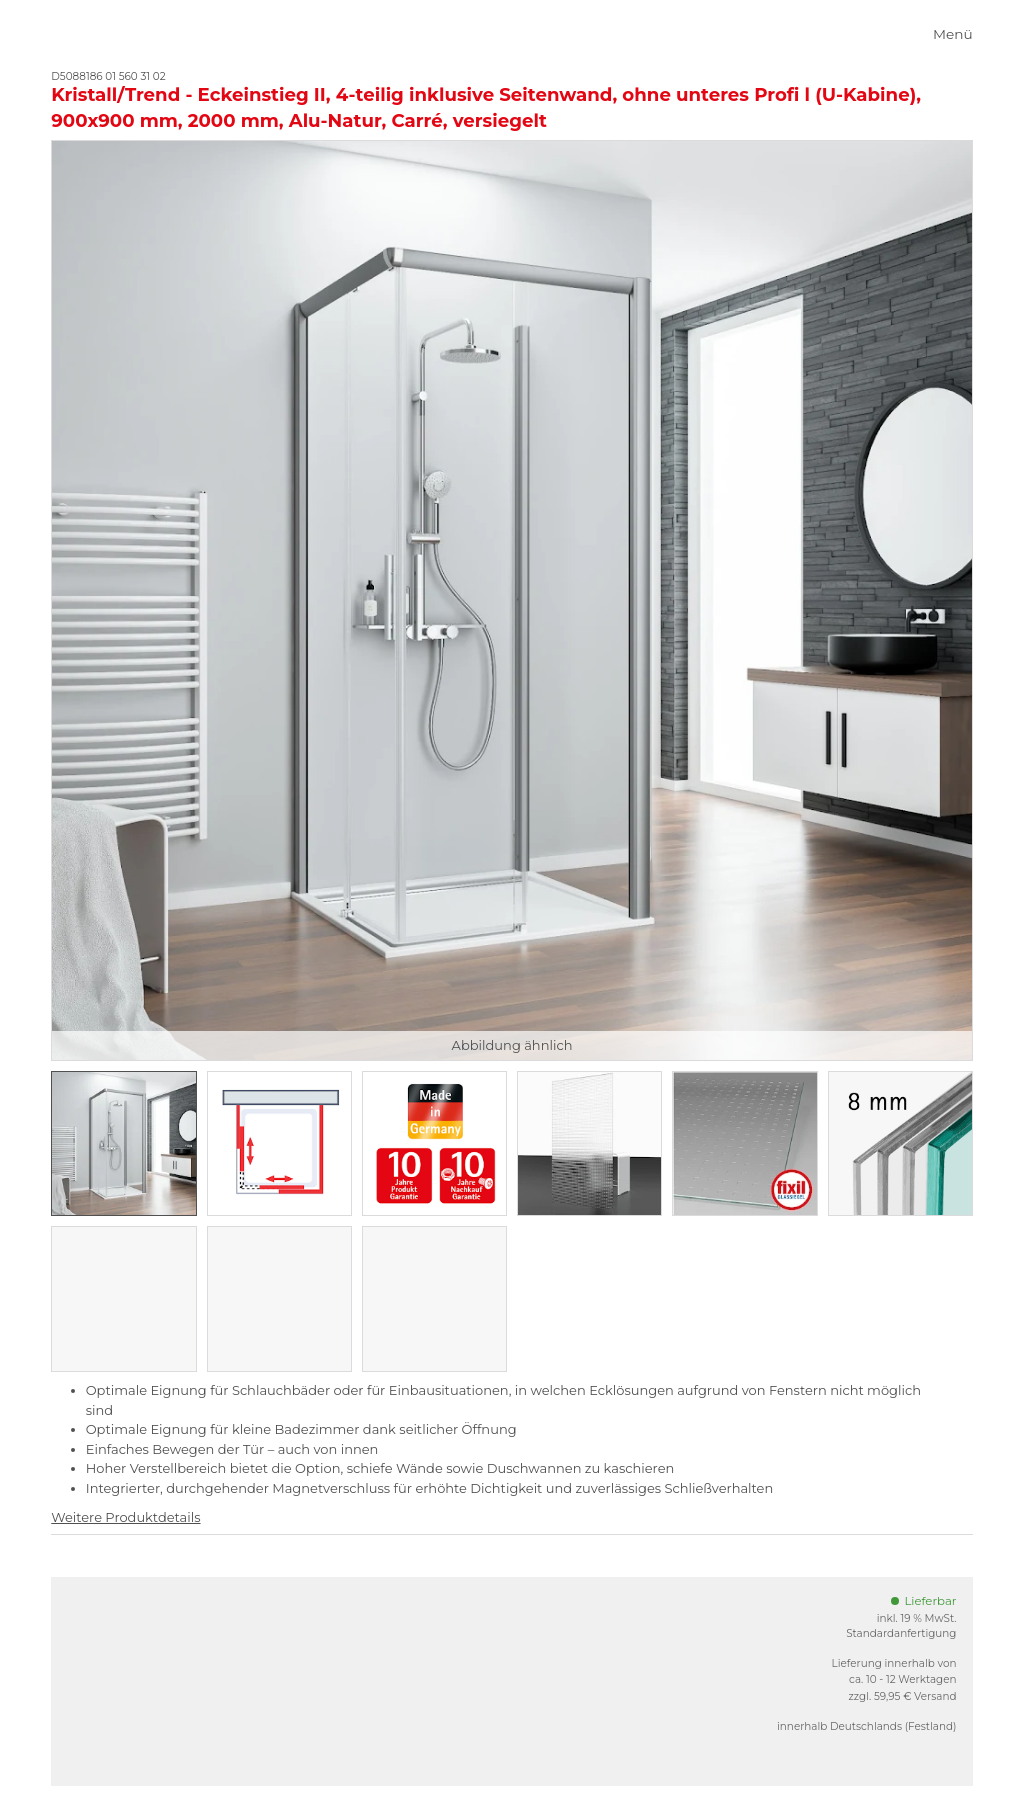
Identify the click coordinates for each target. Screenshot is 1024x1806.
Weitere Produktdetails (125, 1517)
